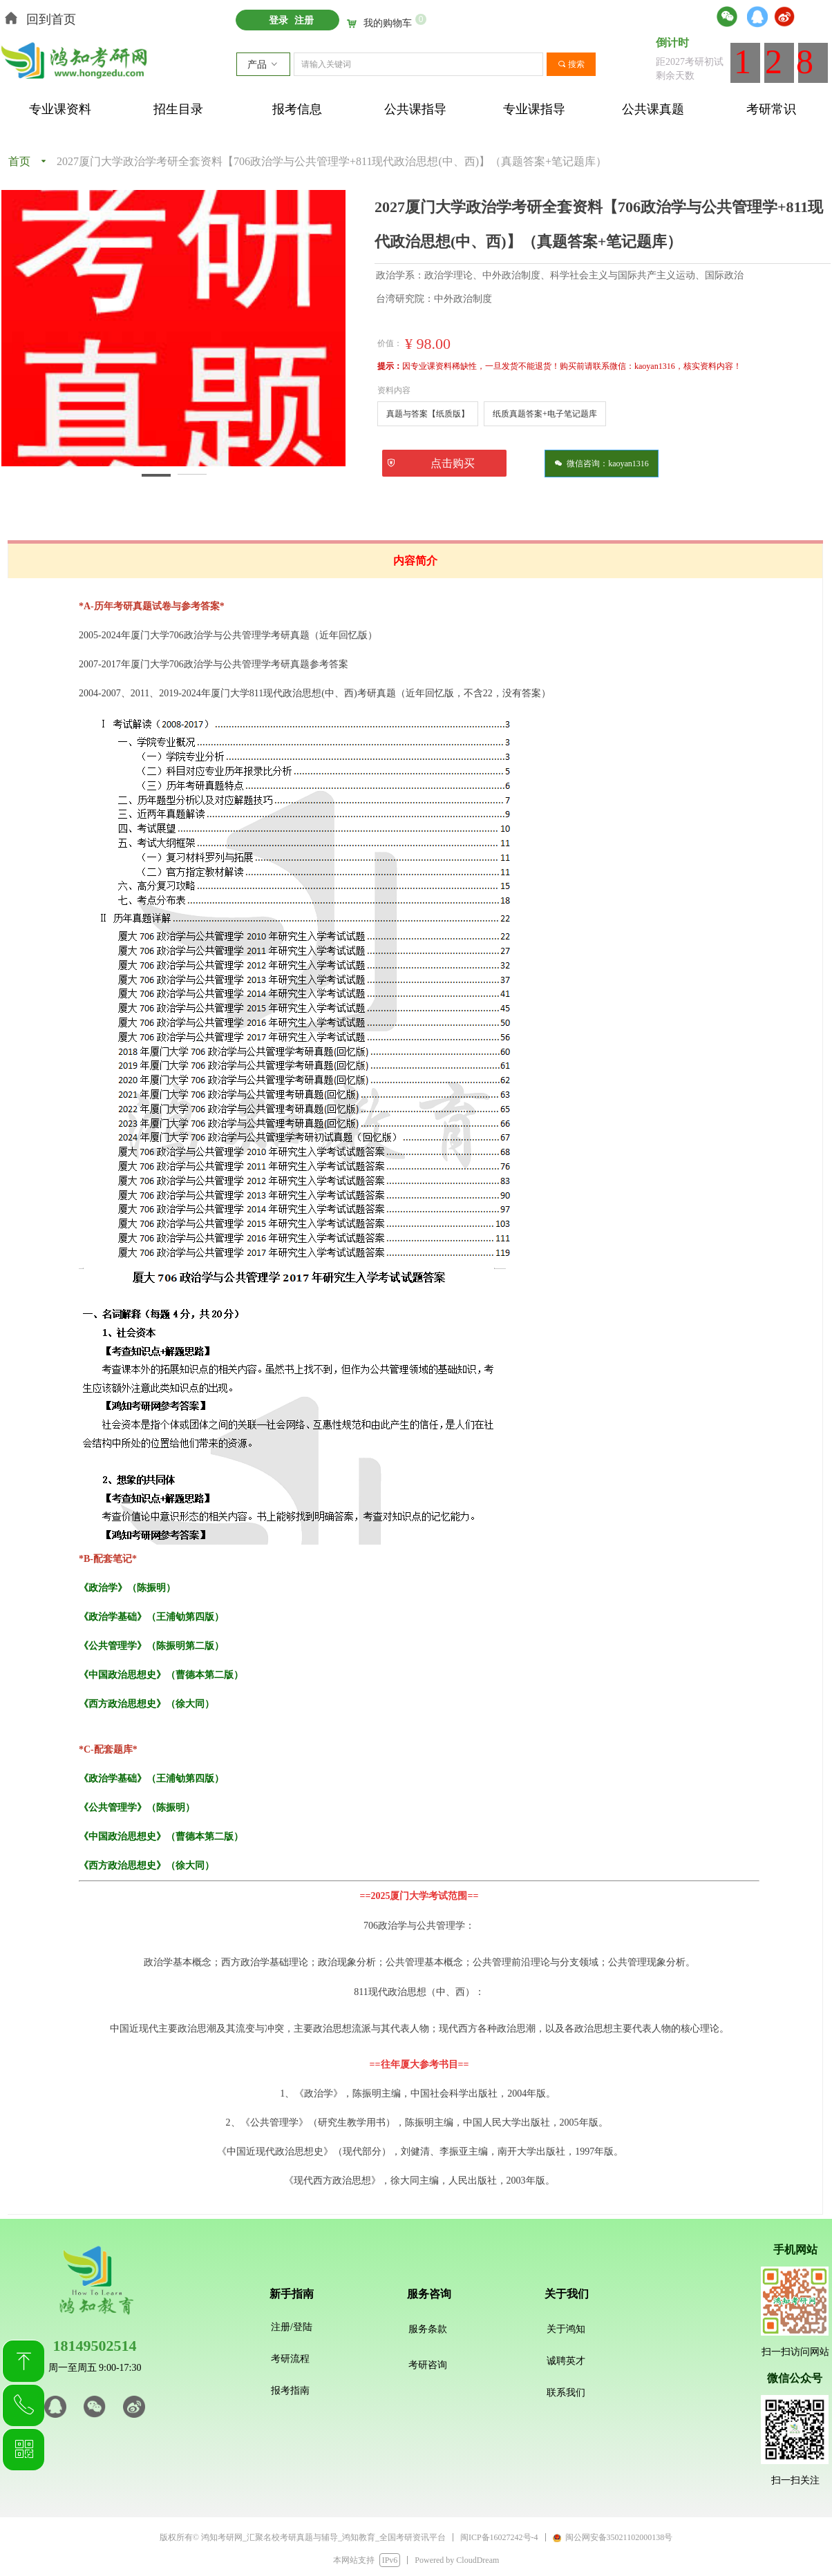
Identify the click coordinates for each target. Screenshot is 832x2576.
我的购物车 (387, 23)
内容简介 (415, 560)
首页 (19, 161)
